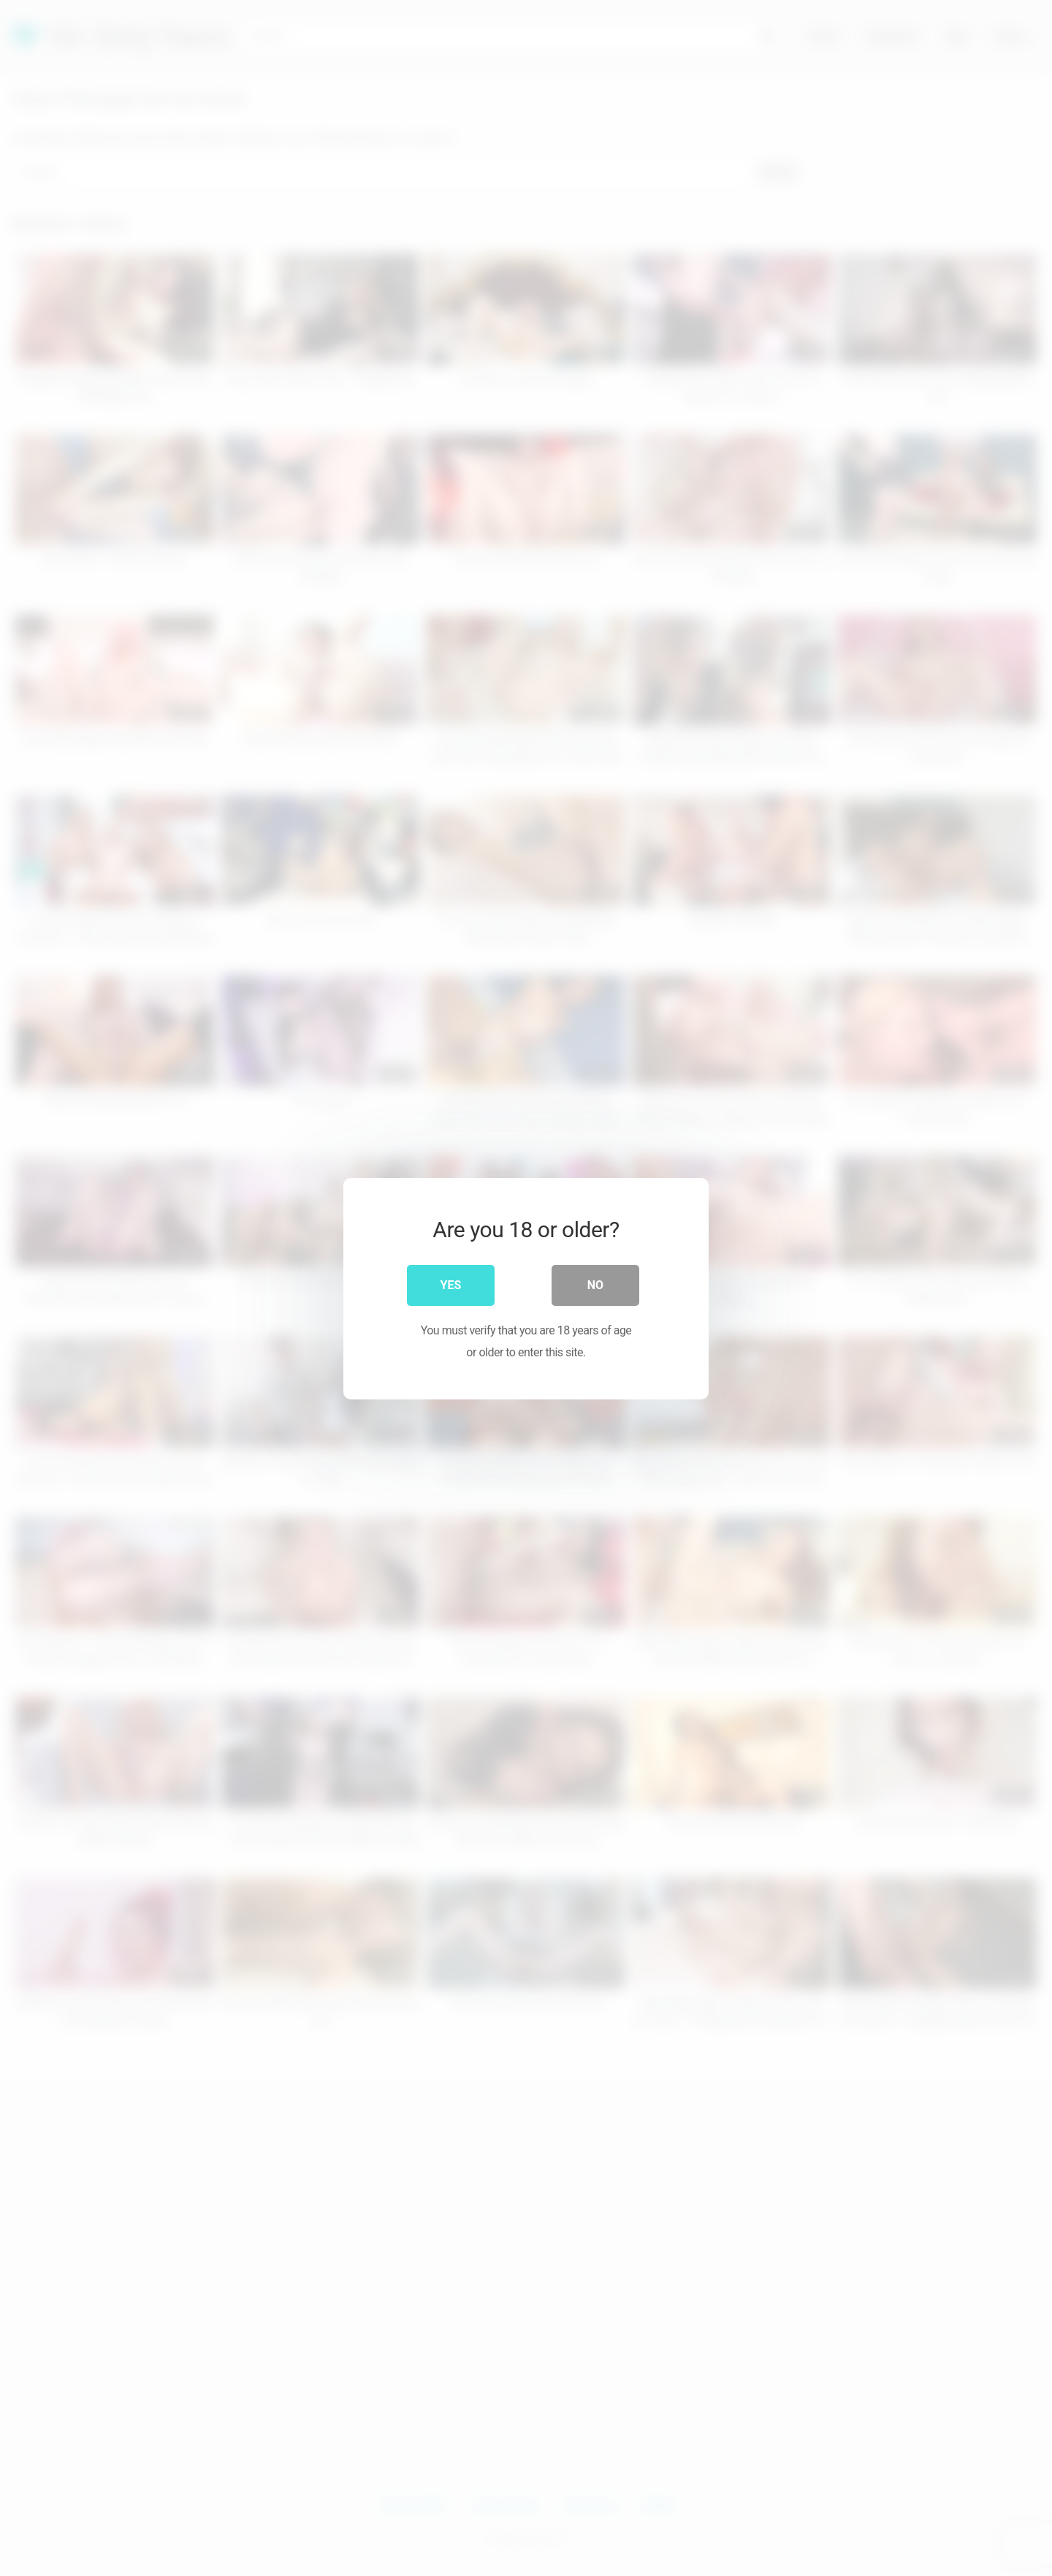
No (595, 1284)
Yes (451, 1284)
